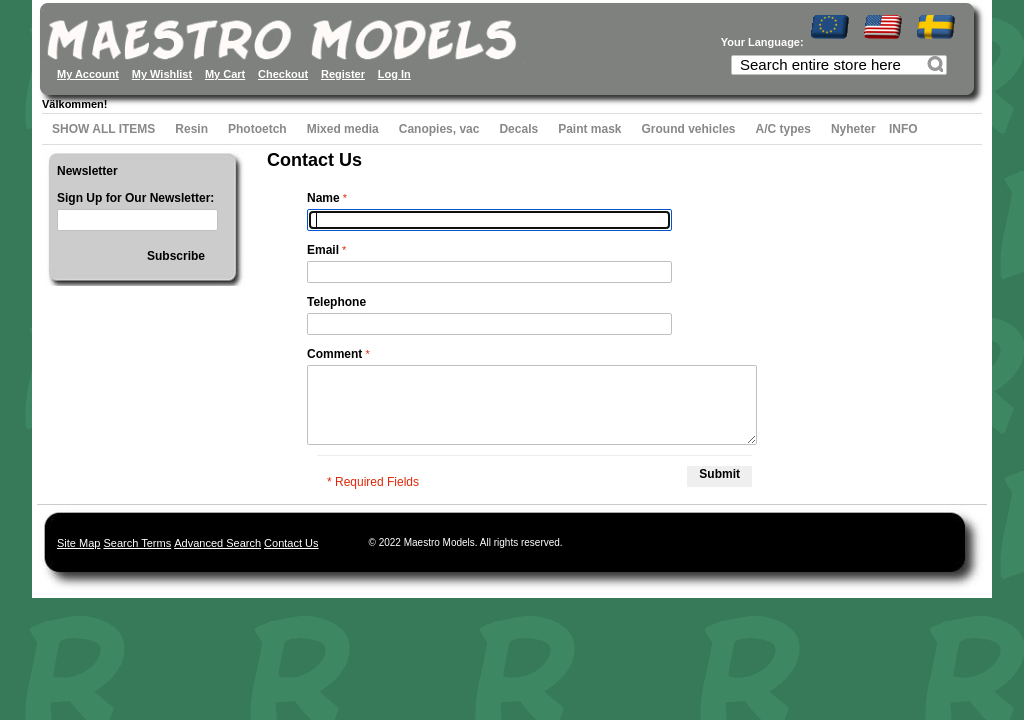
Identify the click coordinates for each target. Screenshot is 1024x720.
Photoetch (257, 129)
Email (323, 250)
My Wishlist (162, 74)
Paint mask (589, 129)
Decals (518, 129)
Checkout (283, 74)
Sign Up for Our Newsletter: (135, 198)
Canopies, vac (439, 129)
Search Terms (137, 543)
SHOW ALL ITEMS (103, 129)
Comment (334, 354)
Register (343, 74)
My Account (88, 74)
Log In (394, 74)
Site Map (78, 543)
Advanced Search (217, 543)
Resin (191, 129)
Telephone (336, 302)
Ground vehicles (689, 129)
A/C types (783, 129)
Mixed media (343, 129)
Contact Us (291, 543)
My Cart (225, 74)
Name (323, 198)
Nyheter (853, 129)
